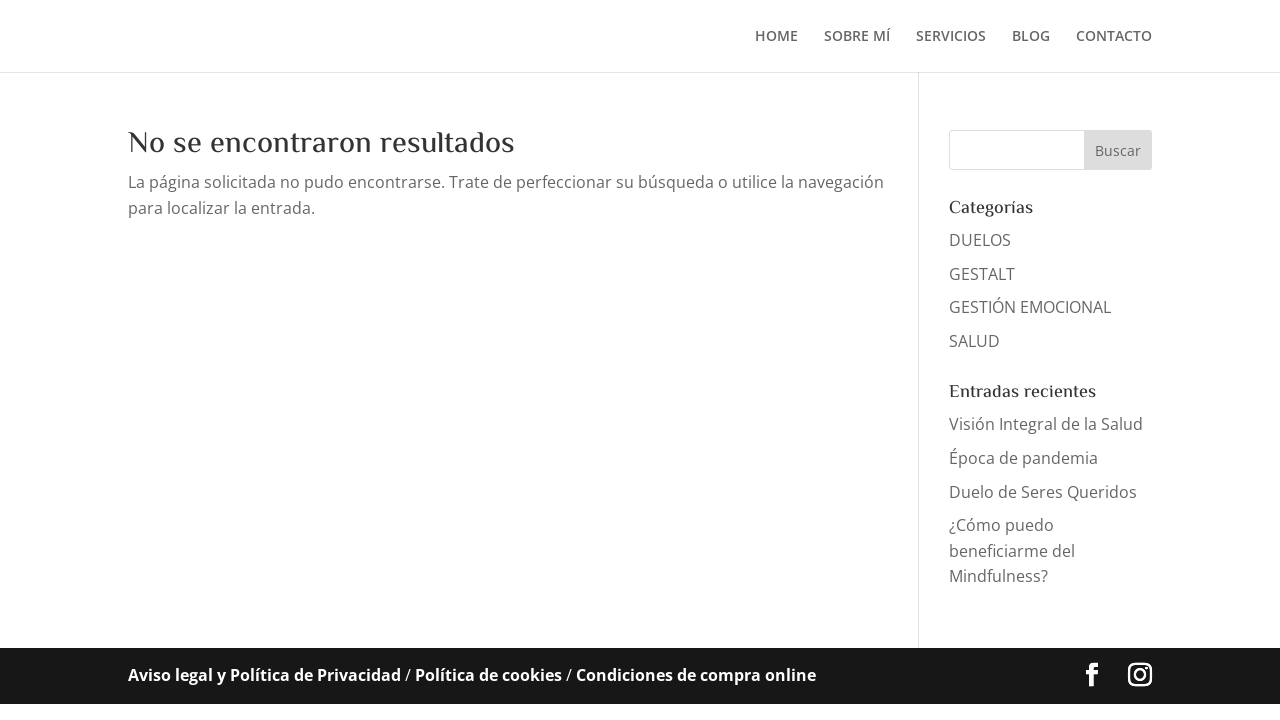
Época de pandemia (1023, 458)
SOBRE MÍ (857, 37)
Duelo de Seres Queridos (1043, 492)
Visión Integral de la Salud (1046, 424)
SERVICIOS (951, 37)
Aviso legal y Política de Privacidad (264, 675)
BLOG (1031, 37)
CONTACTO (1114, 37)
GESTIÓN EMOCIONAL (1030, 307)
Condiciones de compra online (696, 675)
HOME (776, 37)
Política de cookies (488, 675)
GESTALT (982, 274)
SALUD (974, 341)
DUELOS (980, 240)
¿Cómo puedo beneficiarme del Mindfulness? (1012, 550)
